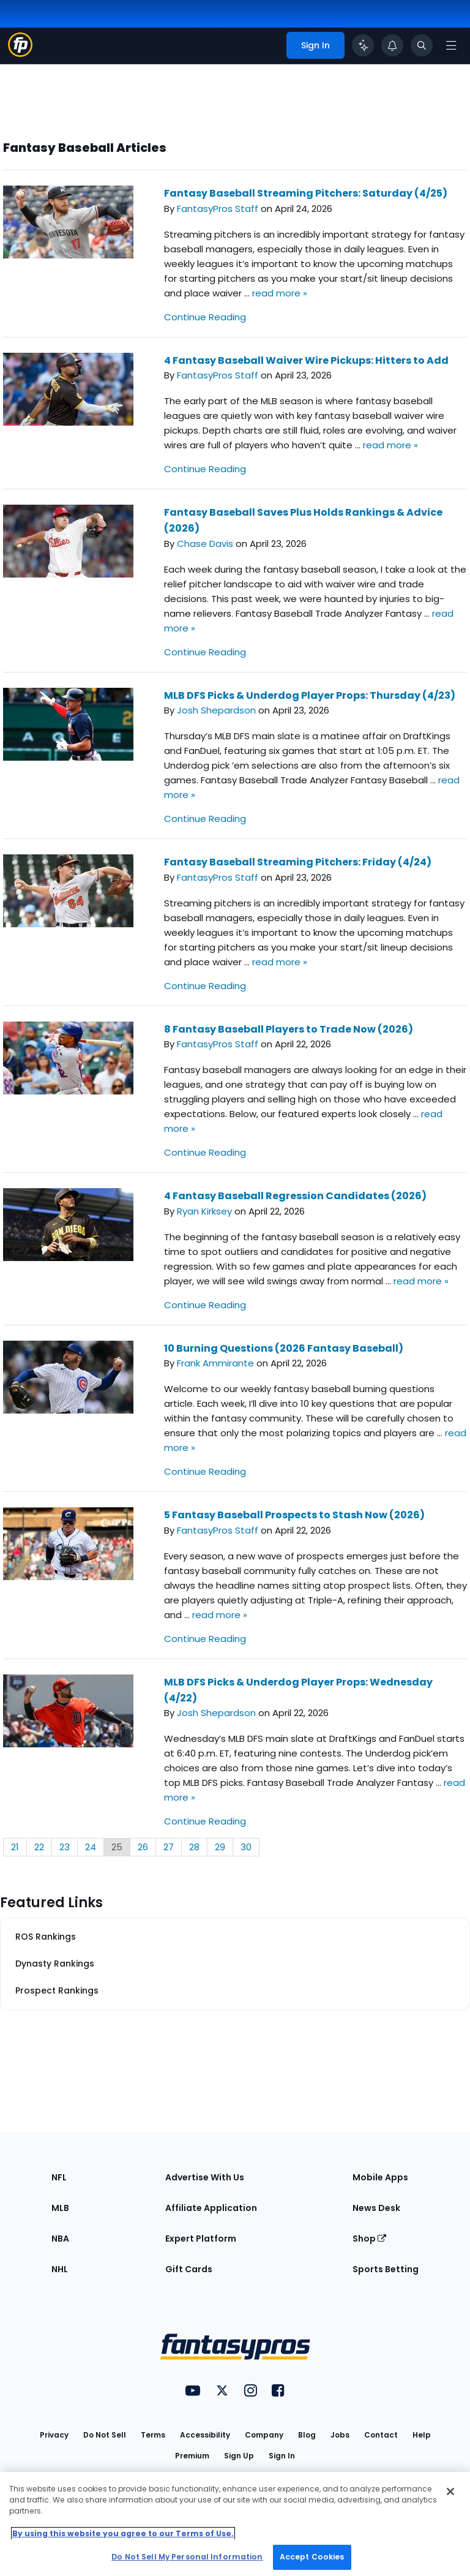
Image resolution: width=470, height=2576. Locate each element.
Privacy (54, 2435)
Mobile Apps (380, 2177)
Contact (381, 2435)
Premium (192, 2455)
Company (264, 2435)
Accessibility (205, 2435)
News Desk (376, 2208)
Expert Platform (200, 2238)
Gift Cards (188, 2269)
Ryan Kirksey (204, 1211)
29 (220, 1846)
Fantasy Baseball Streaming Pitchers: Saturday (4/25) (305, 193)
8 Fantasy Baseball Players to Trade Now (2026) (288, 1029)
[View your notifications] (392, 45)
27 (168, 1846)
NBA (60, 2238)
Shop (369, 2238)
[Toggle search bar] (422, 45)
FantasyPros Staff (217, 208)
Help (421, 2435)
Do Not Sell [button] (104, 2435)
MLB (60, 2208)
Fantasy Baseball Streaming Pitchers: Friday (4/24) (297, 862)
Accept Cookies (312, 2557)
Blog (307, 2435)
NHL (59, 2269)
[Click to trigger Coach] (363, 45)
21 (15, 1846)
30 (246, 1846)
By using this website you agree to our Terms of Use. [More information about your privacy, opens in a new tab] (123, 2533)
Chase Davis (205, 543)
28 (194, 1846)
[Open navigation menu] (451, 45)
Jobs (339, 2435)
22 (39, 1846)
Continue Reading (205, 317)
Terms (153, 2435)
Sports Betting (385, 2269)
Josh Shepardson (216, 710)
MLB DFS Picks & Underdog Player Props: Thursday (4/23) (309, 695)
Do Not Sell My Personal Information (187, 2557)
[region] (235, 2524)
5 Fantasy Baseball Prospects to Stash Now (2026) (294, 1515)
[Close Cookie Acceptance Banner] (450, 2491)
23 (64, 1846)
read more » (279, 293)
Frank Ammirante (215, 1363)
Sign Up (239, 2455)
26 (143, 1846)
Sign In (282, 2455)
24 (90, 1846)
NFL (59, 2177)
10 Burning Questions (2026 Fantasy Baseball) (283, 1348)
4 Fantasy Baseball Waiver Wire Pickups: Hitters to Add (306, 360)
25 (116, 1846)
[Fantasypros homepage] (20, 53)
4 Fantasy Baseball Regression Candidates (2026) (295, 1196)
